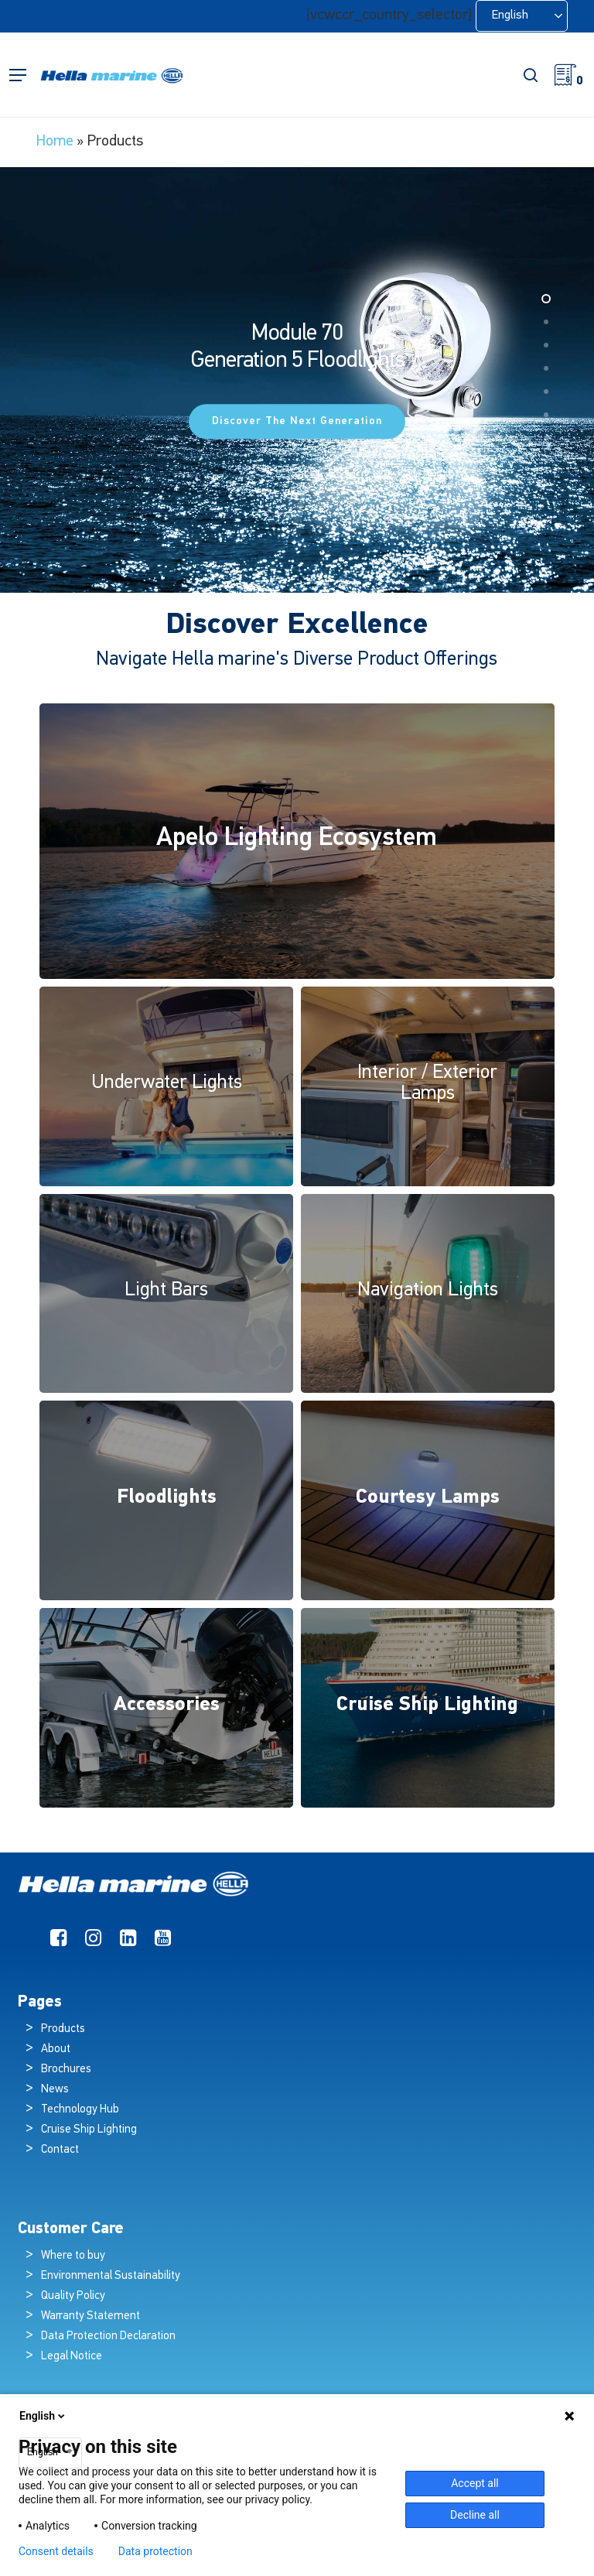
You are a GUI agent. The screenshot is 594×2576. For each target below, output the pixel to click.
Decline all (475, 2515)
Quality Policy (73, 2296)
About (55, 2049)
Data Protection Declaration (108, 2336)
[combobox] (50, 2452)
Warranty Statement (90, 2316)
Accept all (475, 2483)
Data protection (155, 2551)
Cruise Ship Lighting (89, 2130)
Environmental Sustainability (110, 2276)
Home (54, 141)
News (55, 2089)
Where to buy (73, 2256)
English (43, 2416)
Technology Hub (80, 2110)
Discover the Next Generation (297, 421)
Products (63, 2029)
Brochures (66, 2069)
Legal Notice (71, 2356)
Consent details (56, 2551)
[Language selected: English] (522, 16)
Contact (60, 2150)
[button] (17, 75)
